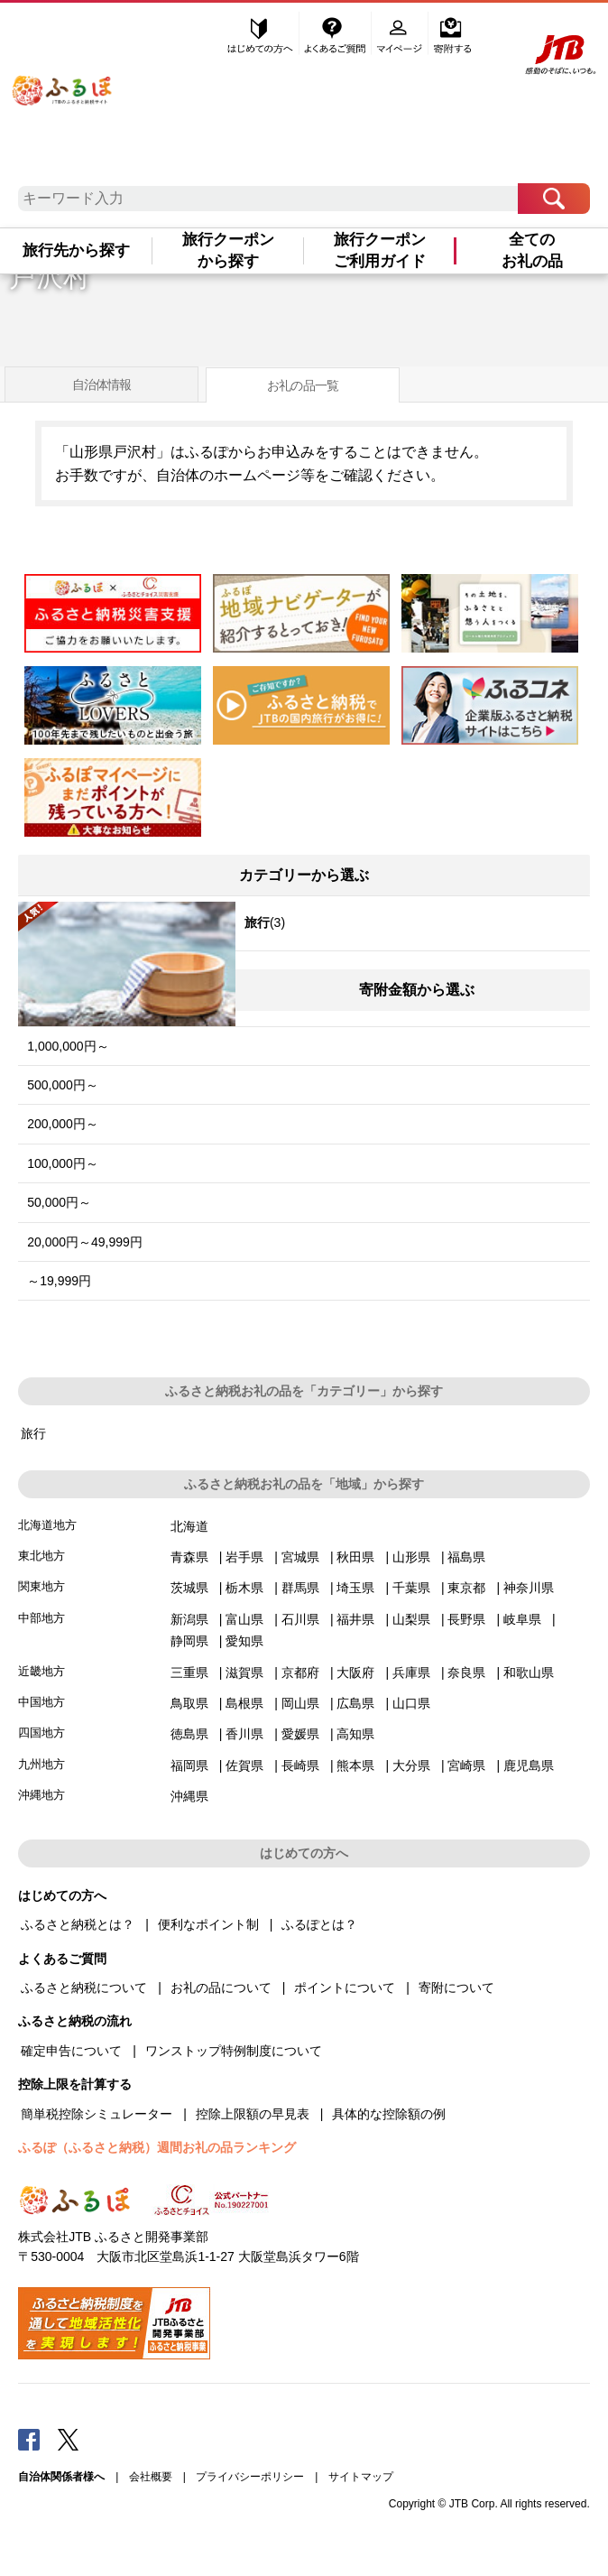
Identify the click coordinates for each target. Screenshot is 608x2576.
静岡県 (189, 1641)
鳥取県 (189, 1703)
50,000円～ (59, 1202)
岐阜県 (522, 1619)
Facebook (29, 2439)
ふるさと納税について (84, 1987)
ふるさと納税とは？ (77, 1924)
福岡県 (189, 1765)
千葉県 (411, 1587)
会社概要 (150, 2476)
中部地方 (41, 1618)
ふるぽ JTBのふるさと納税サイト (62, 82)
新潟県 (189, 1619)
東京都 (466, 1587)
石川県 (300, 1619)
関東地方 (41, 1586)
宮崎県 (466, 1765)
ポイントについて (344, 1987)
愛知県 (244, 1641)
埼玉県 (355, 1587)
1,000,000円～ (67, 1046)
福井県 (355, 1619)
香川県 (244, 1734)
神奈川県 (528, 1587)
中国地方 (41, 1702)
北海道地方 (47, 1525)
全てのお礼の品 (532, 250)
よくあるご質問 (336, 33)
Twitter (68, 2439)
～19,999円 (59, 1281)
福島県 (466, 1557)
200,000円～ (62, 1124)
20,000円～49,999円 (85, 1242)
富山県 (244, 1619)
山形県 (411, 1557)
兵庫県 (411, 1672)
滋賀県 (244, 1672)
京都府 (300, 1672)
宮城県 (300, 1557)
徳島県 (189, 1734)
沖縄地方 (41, 1795)
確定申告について (71, 2050)
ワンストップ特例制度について (233, 2050)
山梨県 (411, 1619)
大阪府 (355, 1672)
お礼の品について (221, 1987)
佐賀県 (244, 1765)
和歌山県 (528, 1672)
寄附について (456, 1987)
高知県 (355, 1734)
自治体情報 (102, 384)
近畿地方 (41, 1671)
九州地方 (41, 1764)
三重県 (189, 1672)
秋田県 (355, 1557)
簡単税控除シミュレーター (96, 2114)
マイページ (401, 33)
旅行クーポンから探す (228, 250)
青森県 (189, 1557)
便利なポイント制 (208, 1924)
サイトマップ (360, 2476)
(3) (151, 925)
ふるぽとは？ (319, 1924)
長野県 (466, 1619)
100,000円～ (62, 1163)
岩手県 (244, 1557)
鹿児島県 (528, 1765)
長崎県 (300, 1765)
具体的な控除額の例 (389, 2114)
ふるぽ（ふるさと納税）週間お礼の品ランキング (157, 2147)
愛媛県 (300, 1734)
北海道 (189, 1526)
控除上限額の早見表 (252, 2114)
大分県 (411, 1765)
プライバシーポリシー (250, 2476)
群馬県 (300, 1587)
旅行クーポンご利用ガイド (380, 250)
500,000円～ (62, 1085)
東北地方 (41, 1555)
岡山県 (300, 1703)
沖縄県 (189, 1796)
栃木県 (244, 1587)
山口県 (411, 1703)
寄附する (452, 33)
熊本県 (355, 1765)
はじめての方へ (260, 33)
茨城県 (189, 1587)
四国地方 (41, 1732)
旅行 (33, 1433)
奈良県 (466, 1672)
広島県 (355, 1703)
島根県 (244, 1703)
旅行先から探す (76, 250)
